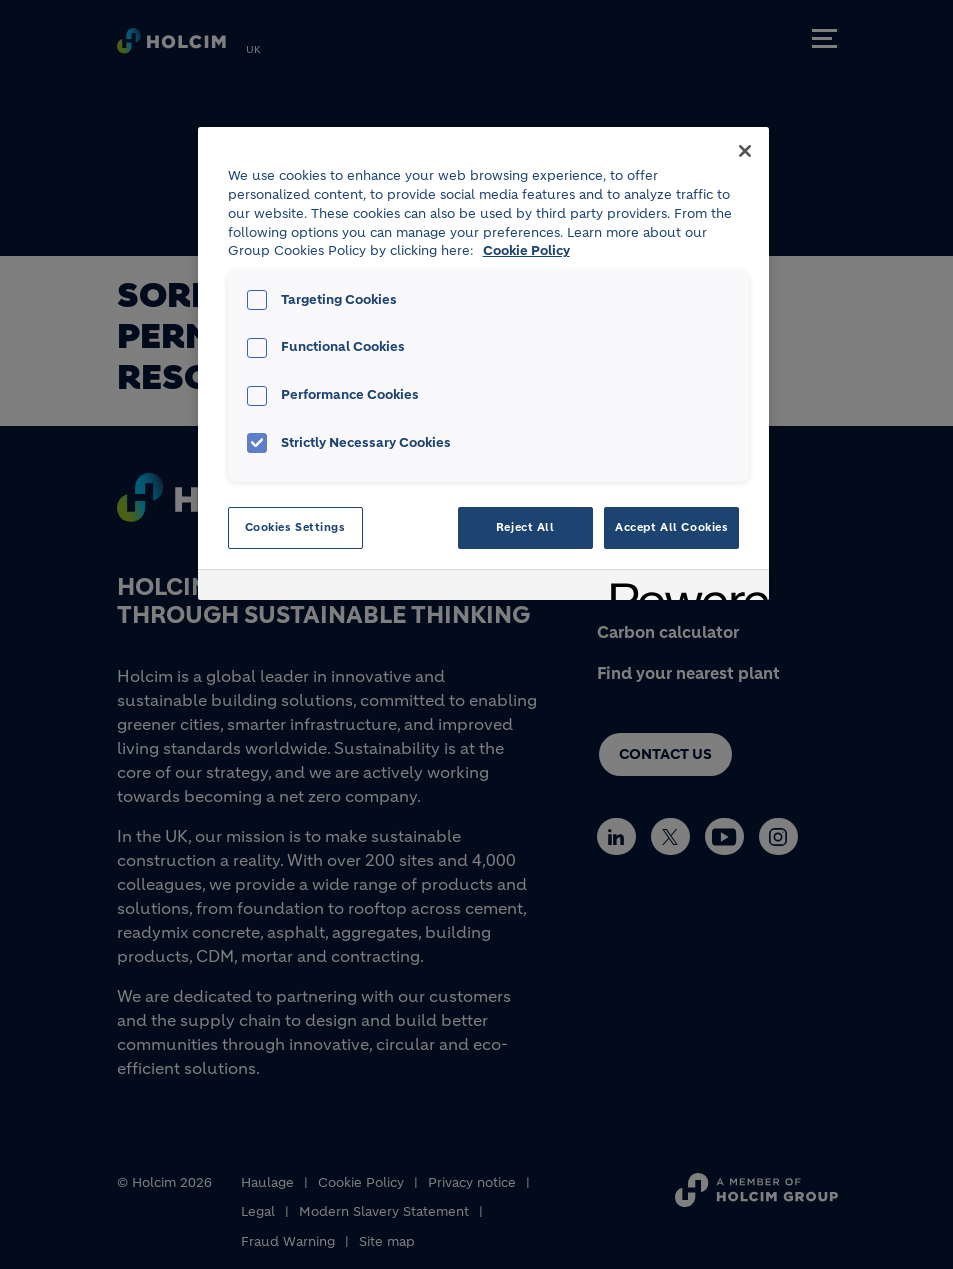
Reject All (525, 527)
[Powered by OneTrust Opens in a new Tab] (683, 587)
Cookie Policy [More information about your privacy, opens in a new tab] (526, 251)
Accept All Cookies (671, 527)
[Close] (745, 151)
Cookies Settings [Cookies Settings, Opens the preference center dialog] (295, 527)
